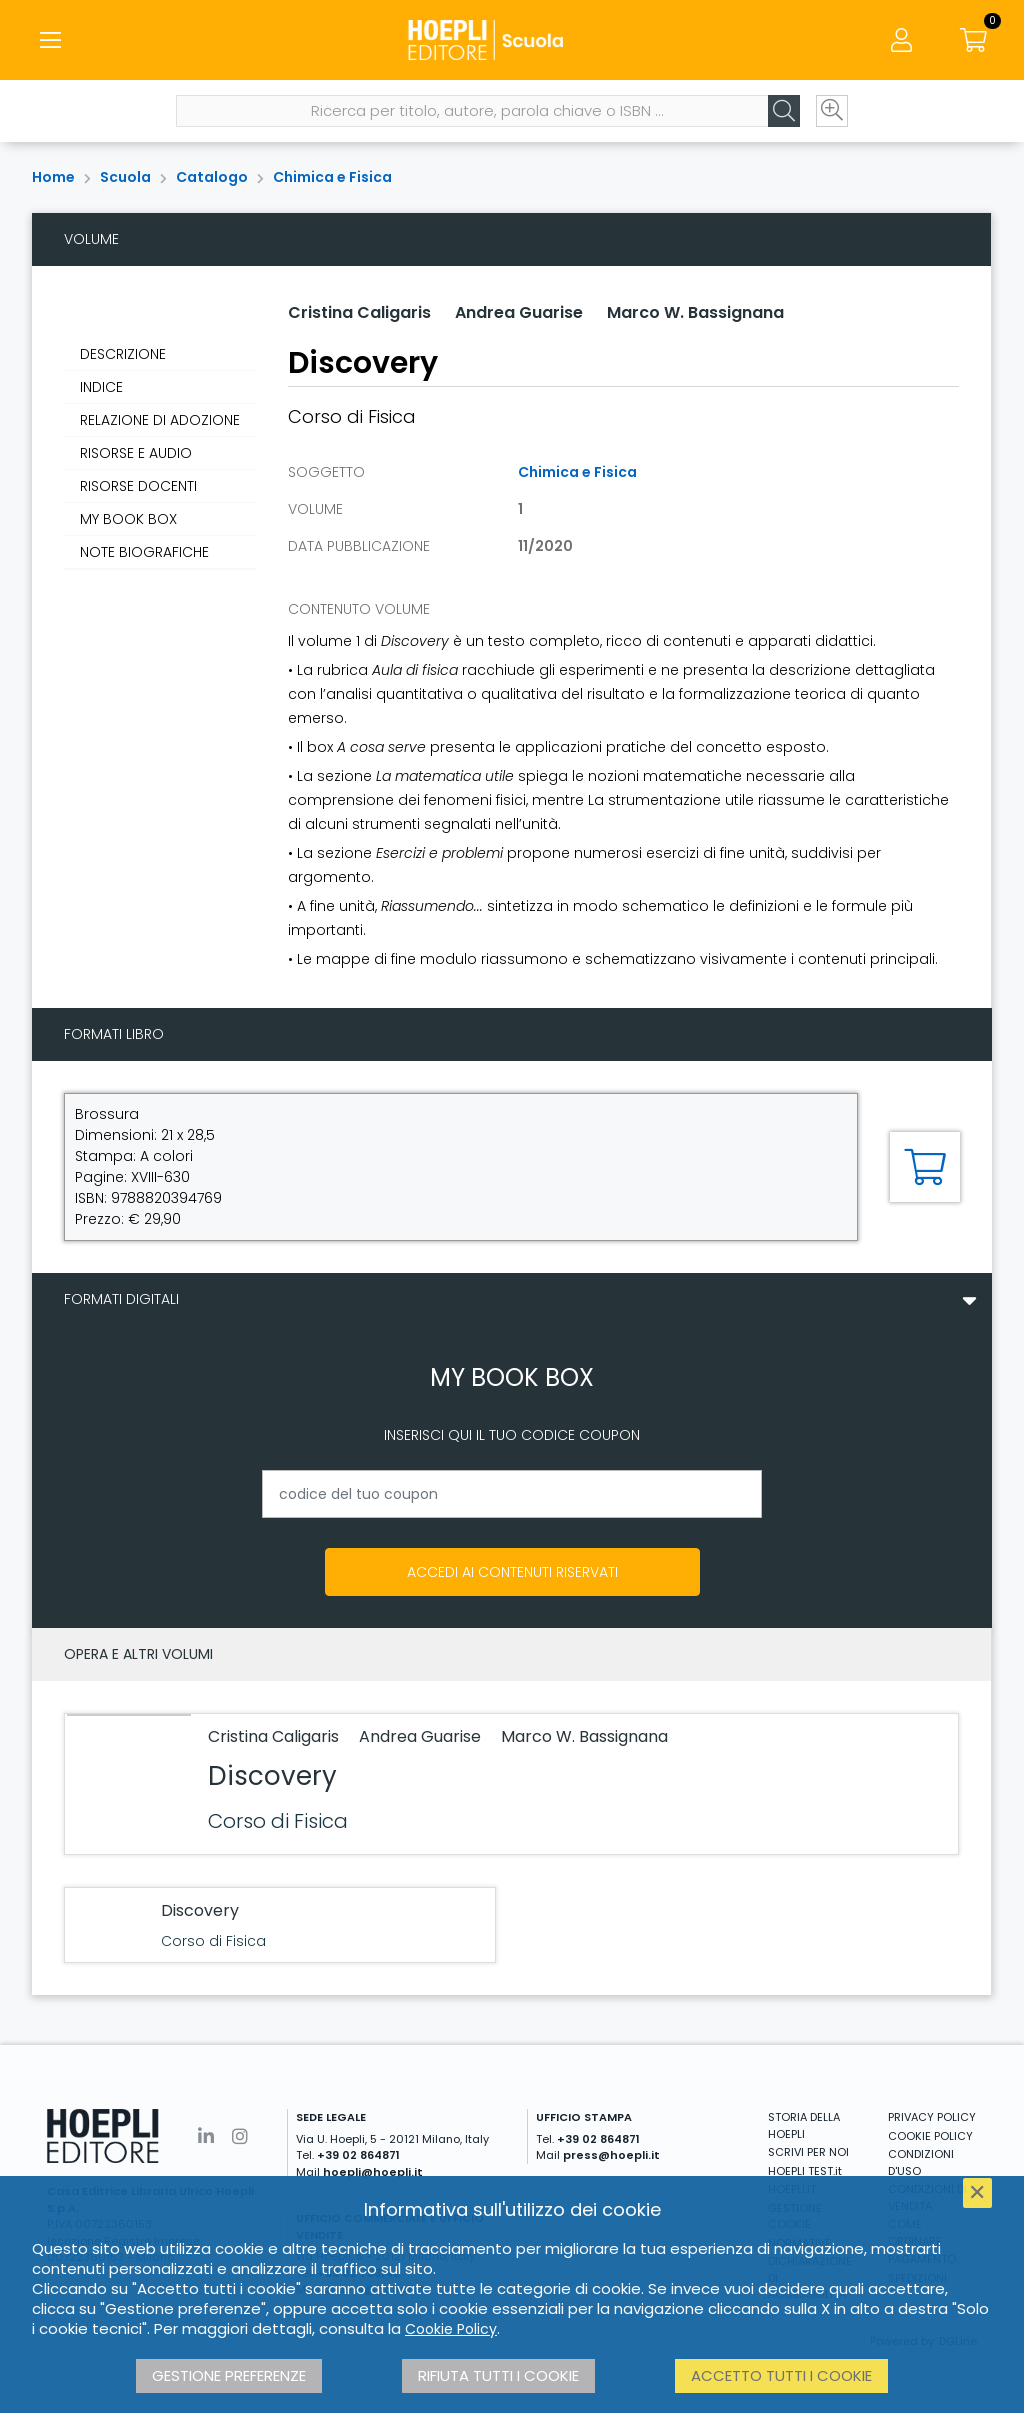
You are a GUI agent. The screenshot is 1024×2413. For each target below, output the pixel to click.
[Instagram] (240, 2136)
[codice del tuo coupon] (512, 1494)
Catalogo (212, 177)
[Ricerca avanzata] (832, 111)
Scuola (125, 177)
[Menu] (50, 40)
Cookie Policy (451, 2329)
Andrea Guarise (519, 312)
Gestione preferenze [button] (229, 2375)
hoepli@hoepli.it (373, 2172)
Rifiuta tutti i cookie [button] (498, 2375)
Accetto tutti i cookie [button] (781, 2375)
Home (53, 177)
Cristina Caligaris (359, 312)
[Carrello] (974, 40)
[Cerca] (784, 111)
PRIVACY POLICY (932, 2117)
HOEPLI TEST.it (805, 2171)
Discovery (272, 1776)
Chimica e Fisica (332, 177)
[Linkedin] (206, 2136)
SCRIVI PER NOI (808, 2152)
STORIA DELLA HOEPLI (804, 2125)
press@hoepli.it (611, 2155)
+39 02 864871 (358, 2155)
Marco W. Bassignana (695, 312)
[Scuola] (511, 40)
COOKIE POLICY (930, 2136)
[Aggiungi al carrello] (925, 1167)
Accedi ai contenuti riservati (512, 1572)
